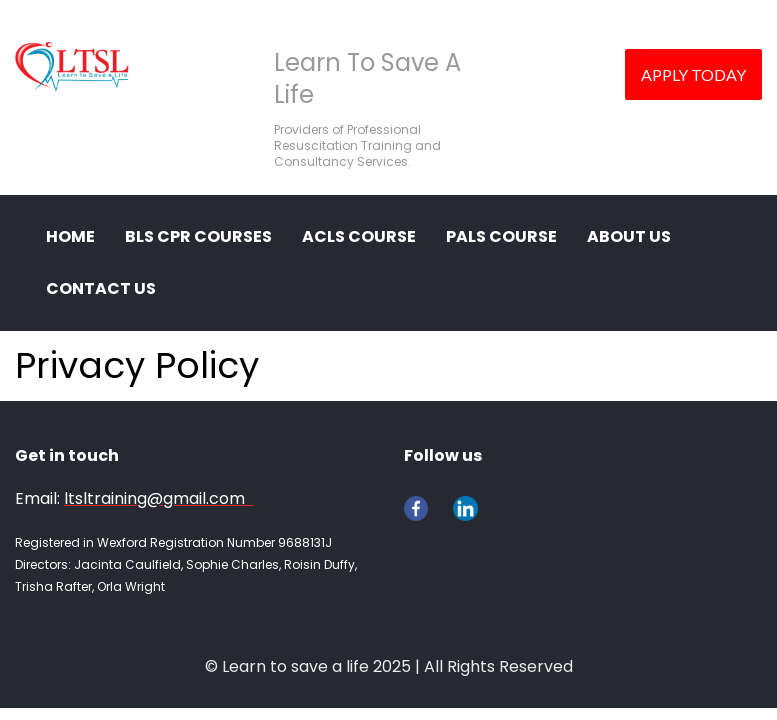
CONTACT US (101, 288)
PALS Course (501, 236)
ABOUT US (629, 236)
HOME (70, 236)
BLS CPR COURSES (198, 236)
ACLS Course (359, 236)
